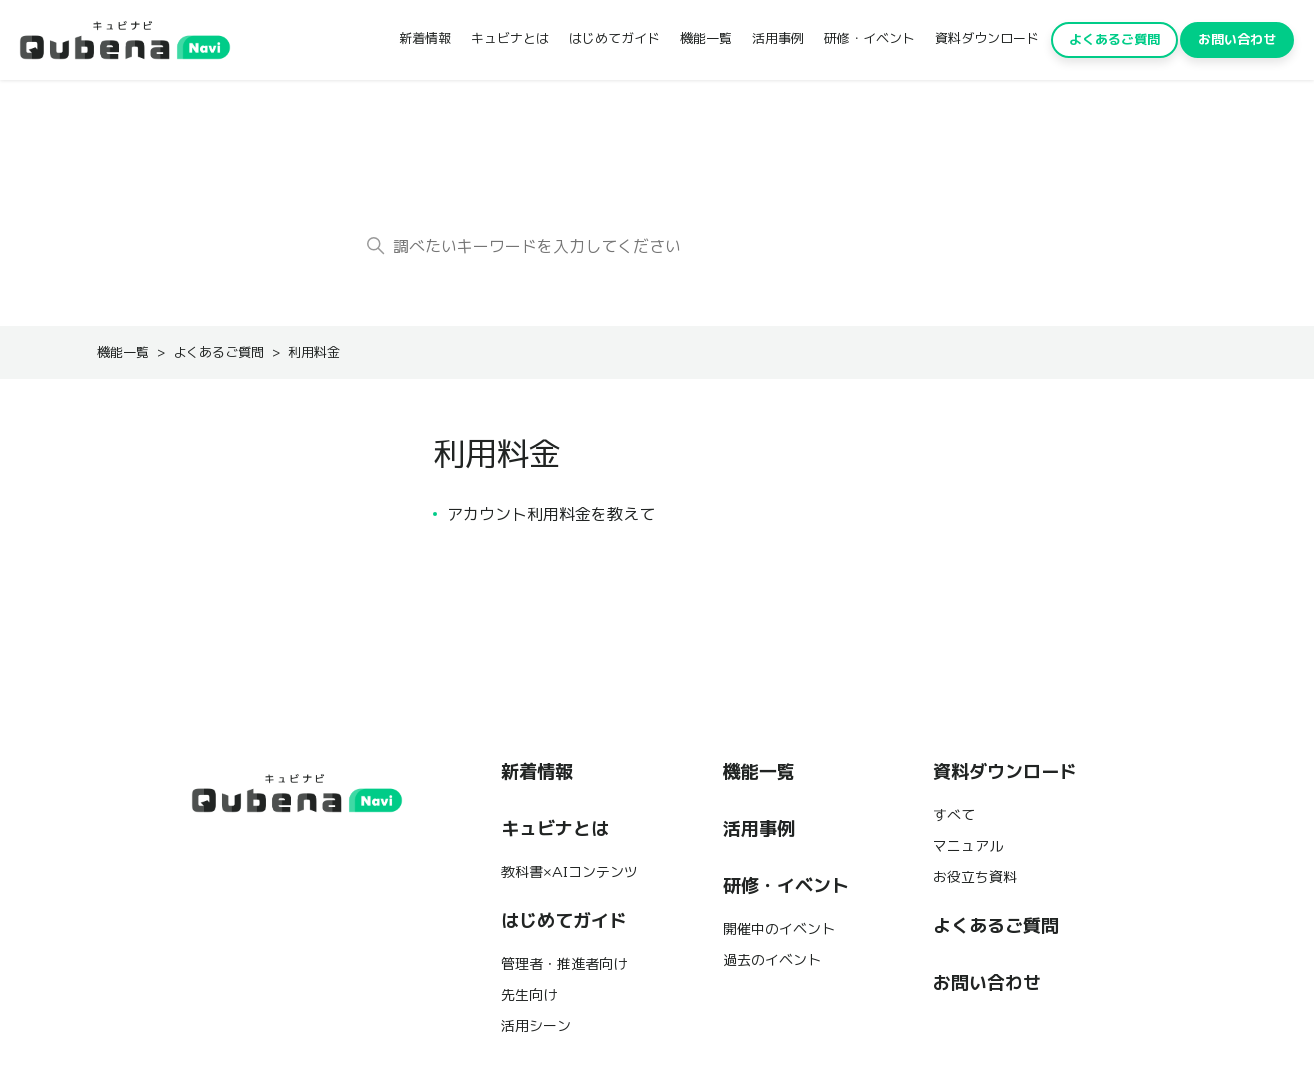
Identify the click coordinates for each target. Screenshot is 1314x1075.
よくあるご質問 (1114, 39)
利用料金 (314, 352)
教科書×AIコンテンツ (569, 872)
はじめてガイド (614, 38)
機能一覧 (706, 38)
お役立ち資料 (975, 877)
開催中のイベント (779, 929)
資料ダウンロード (987, 38)
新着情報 (425, 38)
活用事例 (778, 38)
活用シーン (536, 1026)
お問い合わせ (1237, 39)
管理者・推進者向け (564, 964)
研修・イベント (869, 38)
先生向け (529, 995)
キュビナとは (510, 38)
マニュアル (968, 846)
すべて (954, 815)
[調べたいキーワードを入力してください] (657, 246)
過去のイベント (772, 960)
